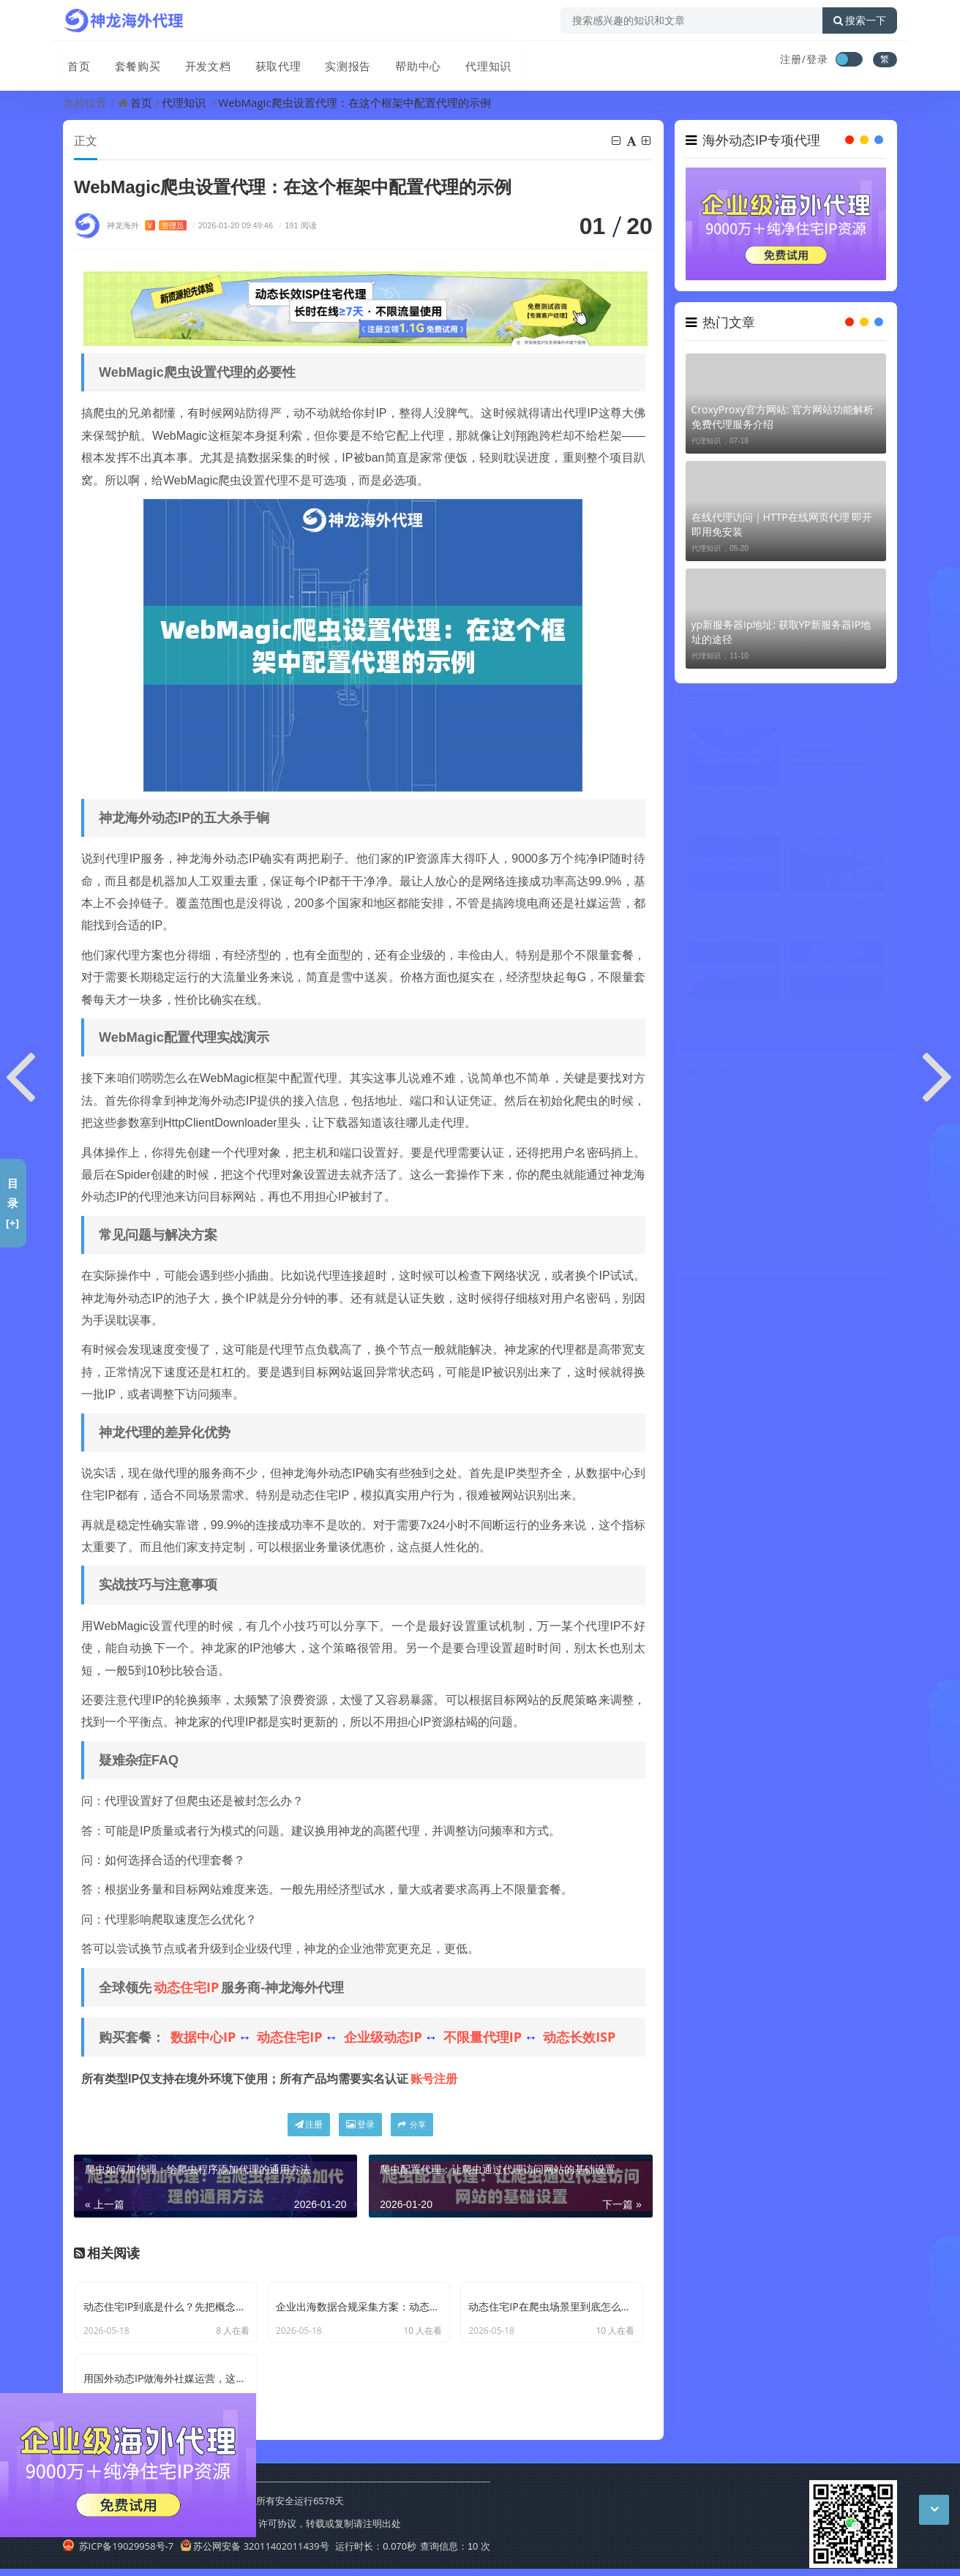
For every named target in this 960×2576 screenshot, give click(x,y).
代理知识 (475, 60)
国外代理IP (724, 1250)
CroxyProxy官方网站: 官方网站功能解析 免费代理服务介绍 (782, 416)
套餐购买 (131, 60)
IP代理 (856, 1139)
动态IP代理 (724, 1139)
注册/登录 (804, 59)
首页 (74, 60)
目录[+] (13, 1203)
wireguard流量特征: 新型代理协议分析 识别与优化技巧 (837, 1017)
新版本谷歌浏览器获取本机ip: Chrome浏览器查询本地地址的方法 (734, 802)
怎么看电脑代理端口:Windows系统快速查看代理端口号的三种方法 (734, 1017)
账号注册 (433, 2079)
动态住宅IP (186, 1988)
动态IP (856, 1111)
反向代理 (856, 1250)
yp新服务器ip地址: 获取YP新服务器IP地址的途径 (781, 631)
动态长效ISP (579, 2037)
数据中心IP (203, 2037)
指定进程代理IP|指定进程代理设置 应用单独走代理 (731, 909)
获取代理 (269, 60)
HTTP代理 (789, 1167)
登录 (360, 2125)
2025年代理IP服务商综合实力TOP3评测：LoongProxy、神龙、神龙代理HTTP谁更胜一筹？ (834, 909)
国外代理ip (791, 1250)
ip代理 (723, 1194)
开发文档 (200, 60)
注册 (309, 2125)
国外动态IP (857, 1222)
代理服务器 (725, 1167)
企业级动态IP (383, 2037)
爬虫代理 (790, 1222)
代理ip (789, 1139)
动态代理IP (791, 1194)
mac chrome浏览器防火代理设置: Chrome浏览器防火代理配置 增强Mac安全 (836, 802)
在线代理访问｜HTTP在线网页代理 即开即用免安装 (782, 524)
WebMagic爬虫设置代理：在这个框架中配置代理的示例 (354, 102)
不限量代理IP (482, 2037)
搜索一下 (859, 20)
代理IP (723, 1111)
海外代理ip (724, 1222)
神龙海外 (147, 225)
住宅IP (856, 1194)
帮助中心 (406, 60)
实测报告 (338, 60)
